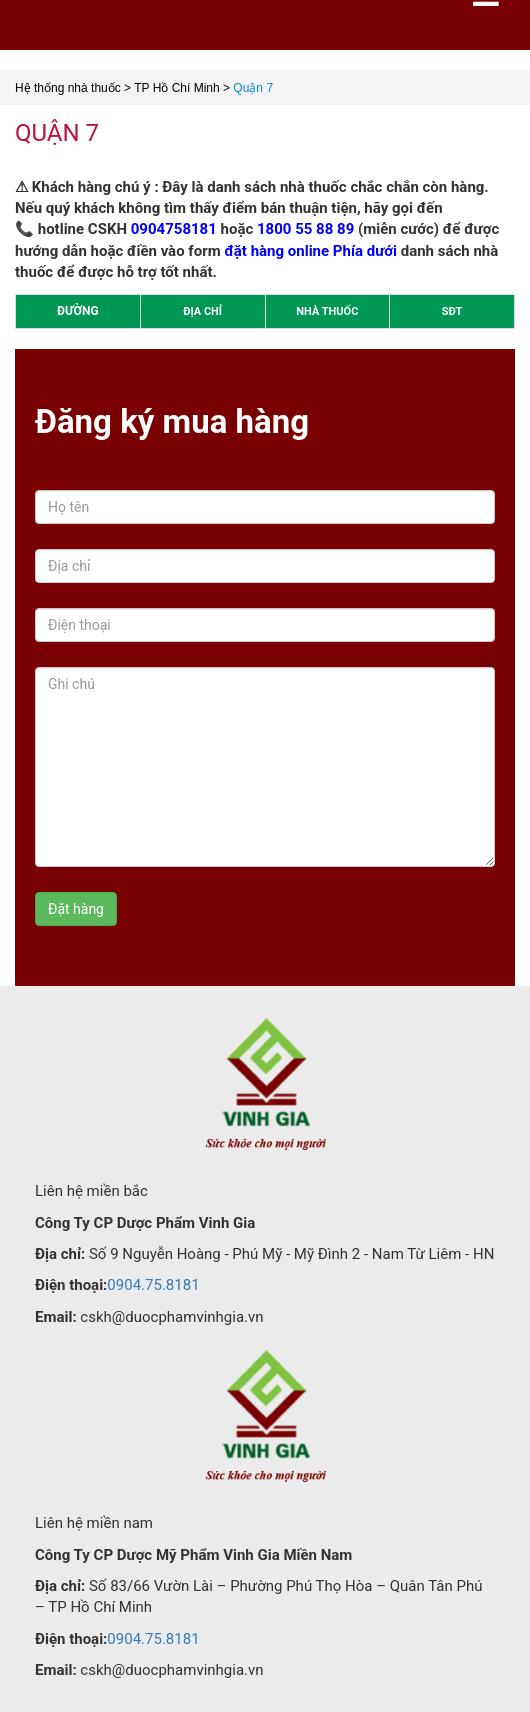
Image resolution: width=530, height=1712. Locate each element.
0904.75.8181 (153, 1285)
